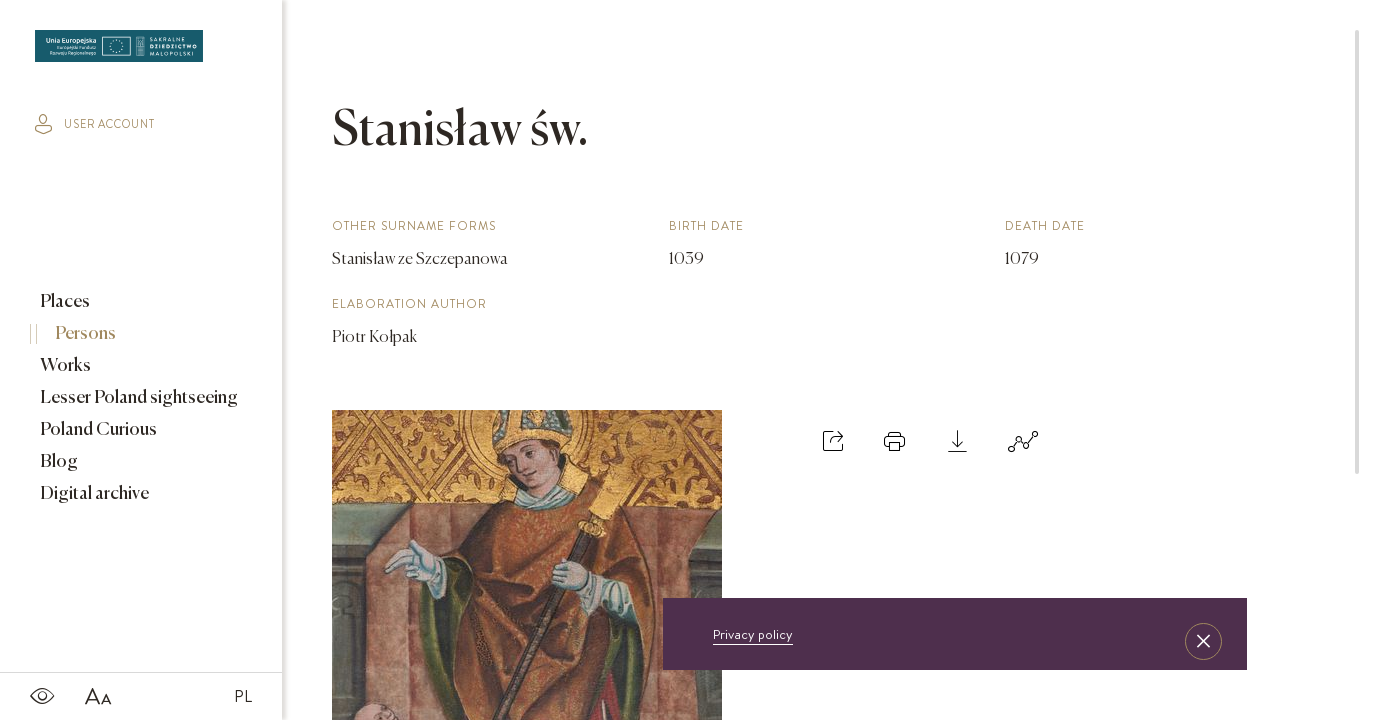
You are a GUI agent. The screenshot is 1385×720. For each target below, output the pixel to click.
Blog (57, 462)
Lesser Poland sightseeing (137, 398)
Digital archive (93, 494)
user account (95, 124)
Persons (84, 334)
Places (63, 302)
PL (243, 696)
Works (64, 366)
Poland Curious (97, 430)
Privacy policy (753, 634)
